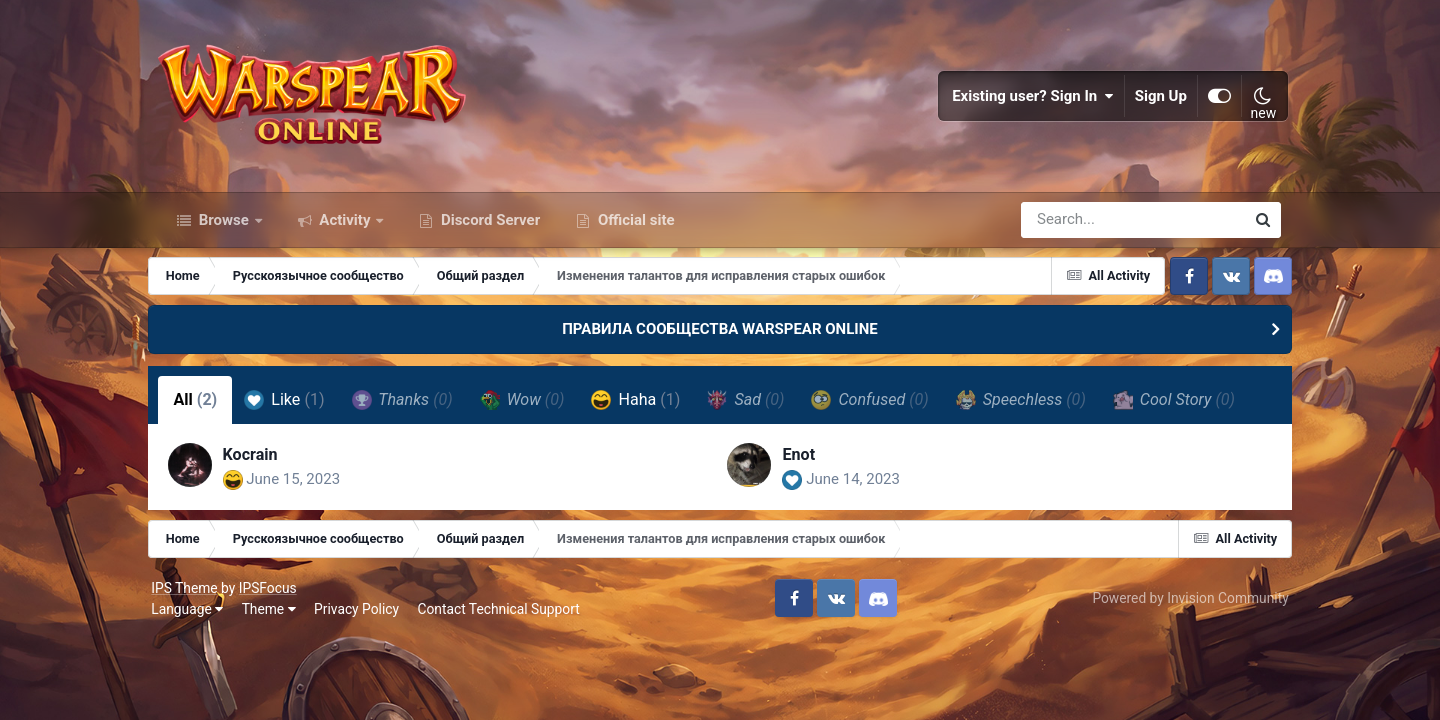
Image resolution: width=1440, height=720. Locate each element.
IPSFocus (275, 598)
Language (195, 620)
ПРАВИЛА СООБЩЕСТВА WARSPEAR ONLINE (720, 338)
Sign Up (1154, 100)
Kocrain (261, 464)
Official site (634, 228)
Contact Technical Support (506, 620)
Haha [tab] (646, 408)
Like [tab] (295, 408)
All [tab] (206, 408)
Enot (799, 464)
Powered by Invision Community (1183, 609)
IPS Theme (192, 598)
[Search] (1076, 228)
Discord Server (488, 228)
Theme (276, 620)
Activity (345, 228)
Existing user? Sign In (1026, 100)
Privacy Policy (364, 620)
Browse (224, 228)
